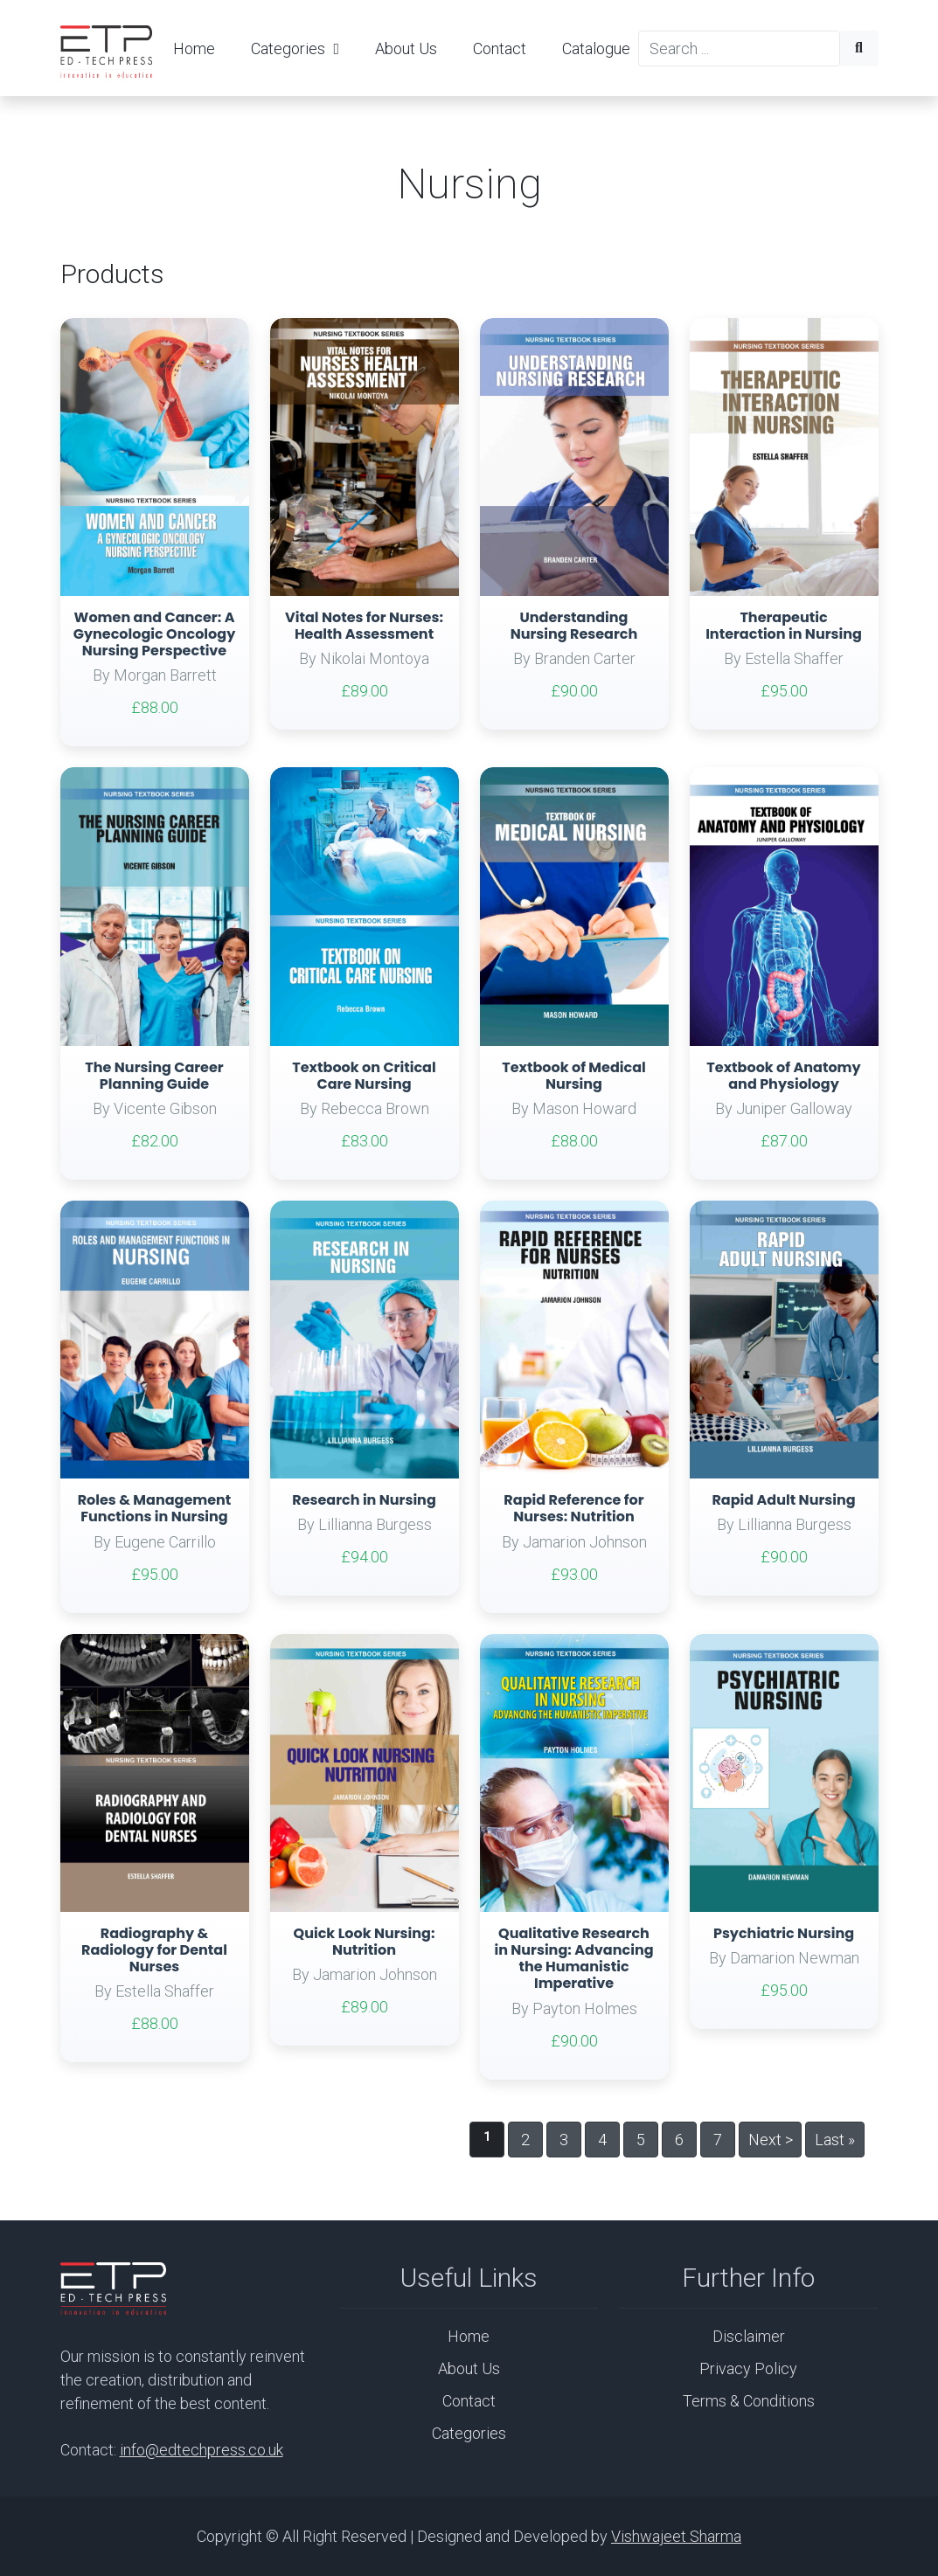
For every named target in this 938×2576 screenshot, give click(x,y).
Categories (295, 48)
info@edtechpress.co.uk (201, 2450)
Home (194, 48)
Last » (835, 2139)
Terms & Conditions (749, 2401)
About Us (406, 48)
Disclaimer (748, 2336)
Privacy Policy (748, 2368)
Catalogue (596, 48)
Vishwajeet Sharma (676, 2536)
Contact (499, 48)
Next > (770, 2139)
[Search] (739, 48)
